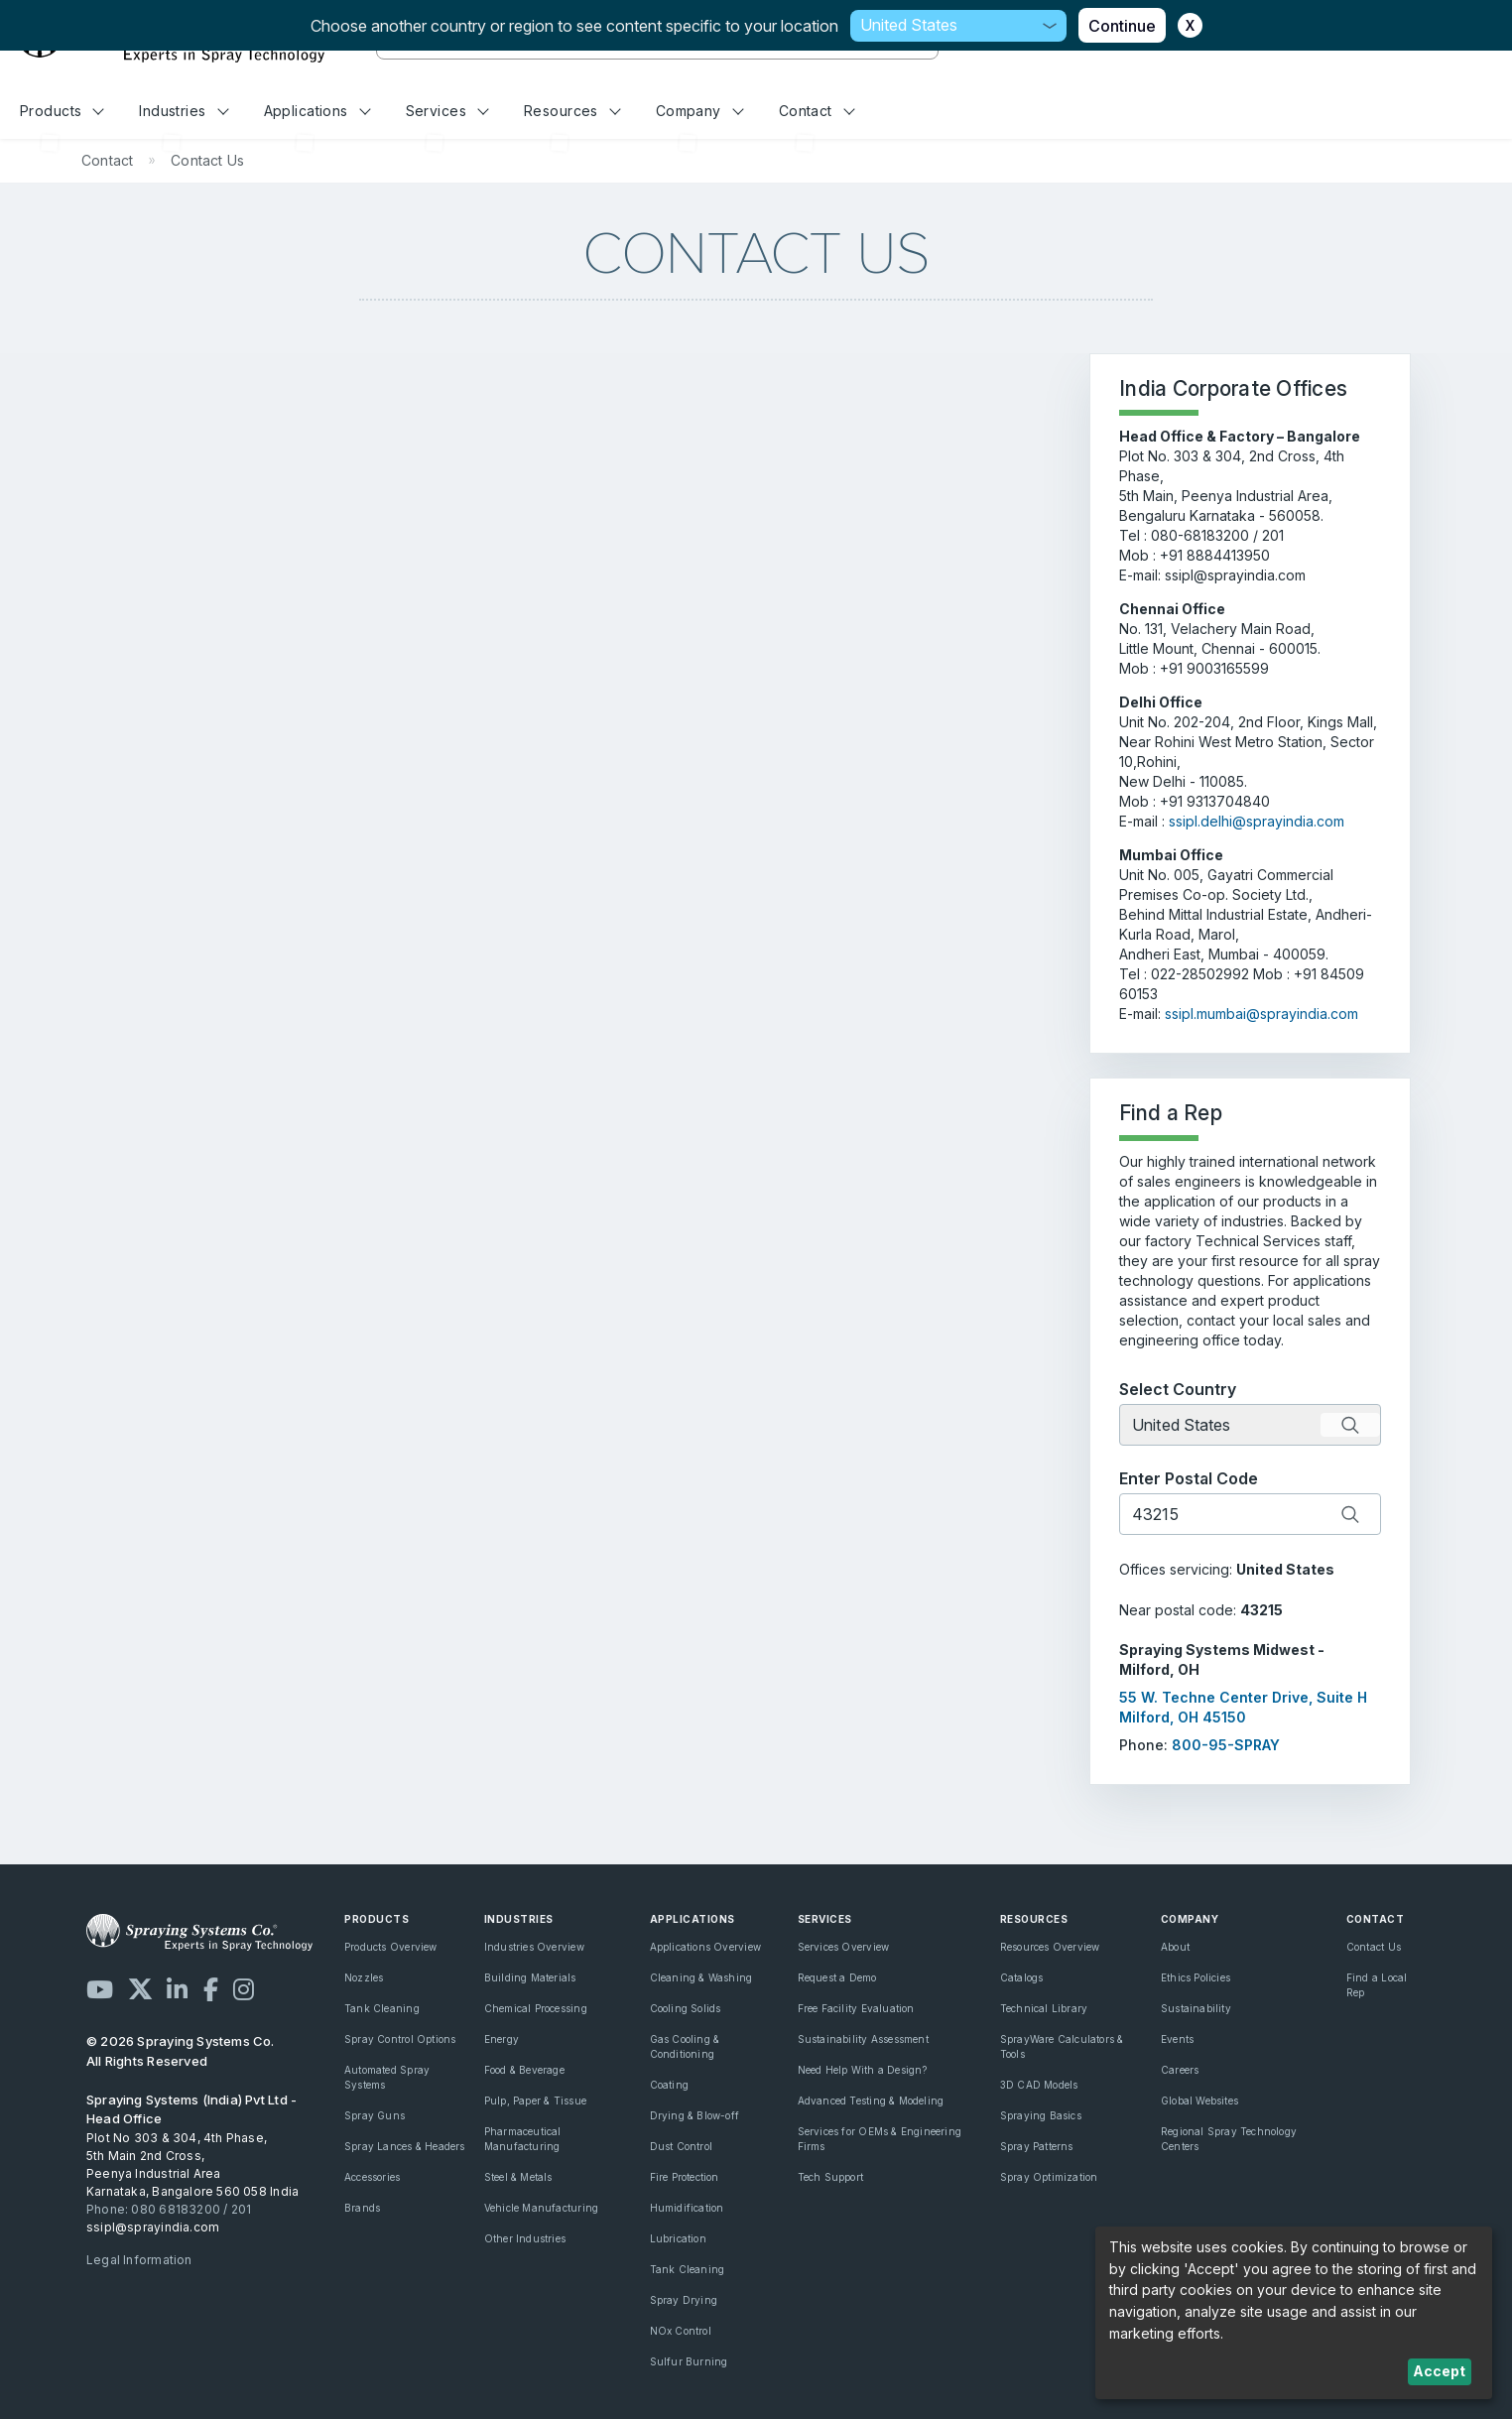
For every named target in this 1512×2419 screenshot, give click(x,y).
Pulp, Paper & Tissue (535, 2100)
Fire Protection (684, 2177)
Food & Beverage (524, 2070)
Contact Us (1373, 1947)
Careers (1179, 2070)
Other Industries (525, 2238)
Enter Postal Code (1188, 1478)
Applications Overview (705, 1947)
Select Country (1177, 1389)
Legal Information (139, 2259)
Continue (1122, 26)
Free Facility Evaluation (856, 2008)
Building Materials (530, 1977)
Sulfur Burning (689, 2361)
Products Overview (391, 1947)
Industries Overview (534, 1947)
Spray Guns (374, 2115)
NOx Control (680, 2331)
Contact (817, 110)
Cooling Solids (685, 2008)
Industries (183, 110)
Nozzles (363, 1977)
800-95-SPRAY (1226, 1744)
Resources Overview (1050, 1947)
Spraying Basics (1040, 2115)
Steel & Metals (518, 2177)
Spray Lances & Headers (404, 2146)
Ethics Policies (1195, 1977)
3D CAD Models (1039, 2085)
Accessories (372, 2177)
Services (447, 110)
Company (700, 110)
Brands (362, 2208)
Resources (572, 110)
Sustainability (1196, 2008)
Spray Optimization (1049, 2177)
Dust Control (681, 2146)
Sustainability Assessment (863, 2039)
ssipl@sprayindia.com (152, 2227)
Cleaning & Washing (701, 1977)
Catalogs (1022, 1977)
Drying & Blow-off (695, 2115)
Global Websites (1199, 2100)
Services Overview (844, 1947)
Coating (669, 2085)
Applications (317, 110)
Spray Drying (684, 2300)
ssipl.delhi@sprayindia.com (1256, 821)
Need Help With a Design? (863, 2070)
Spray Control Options (399, 2039)
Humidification (687, 2208)
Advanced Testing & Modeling (871, 2100)
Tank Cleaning (382, 2008)
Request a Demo (837, 1977)
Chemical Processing (535, 2008)
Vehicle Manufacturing (541, 2208)
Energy (501, 2039)
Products (62, 110)
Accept (1439, 2370)
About (1175, 1947)
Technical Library (1044, 2008)
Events (1177, 2039)
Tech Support (831, 2177)
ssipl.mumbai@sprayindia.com (1261, 1013)
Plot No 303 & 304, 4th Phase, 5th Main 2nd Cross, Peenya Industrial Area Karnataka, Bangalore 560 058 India (192, 2164)
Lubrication (678, 2238)
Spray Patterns (1036, 2146)
